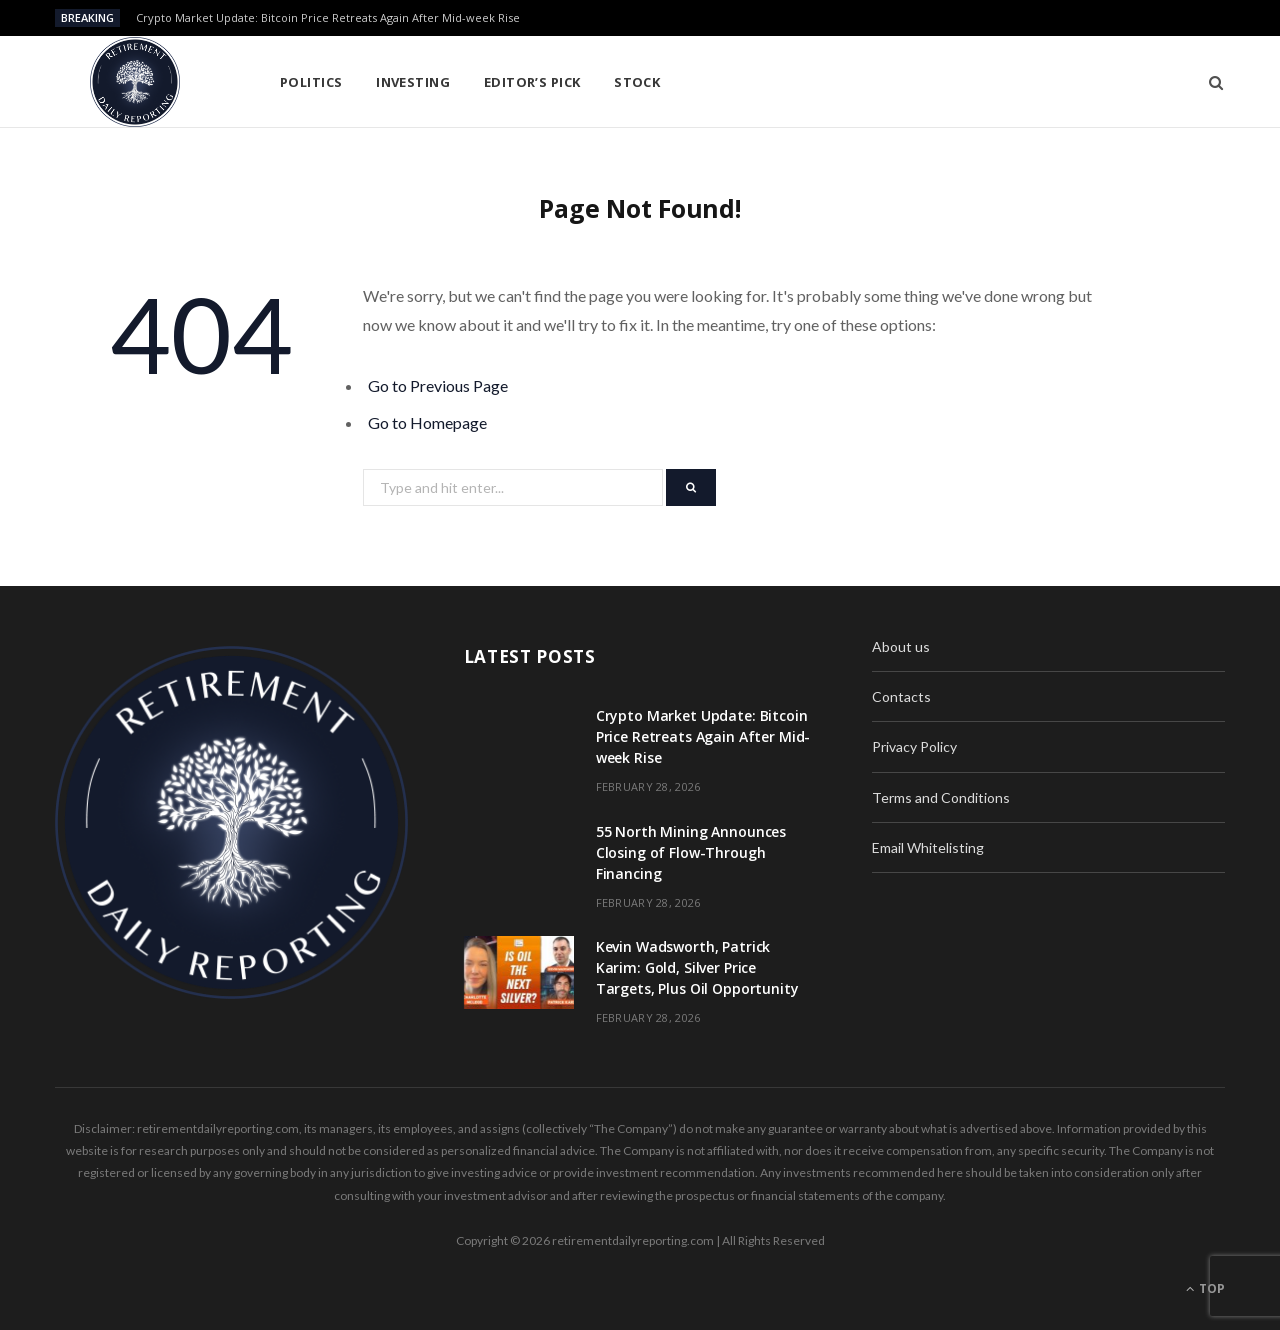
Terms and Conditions (941, 797)
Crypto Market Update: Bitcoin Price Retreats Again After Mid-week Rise (328, 18)
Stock (637, 82)
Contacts (901, 696)
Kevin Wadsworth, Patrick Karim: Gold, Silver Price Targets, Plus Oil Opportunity (697, 967)
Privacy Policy (914, 746)
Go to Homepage (427, 422)
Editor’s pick (532, 82)
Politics (311, 82)
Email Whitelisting (928, 847)
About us (901, 646)
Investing (413, 82)
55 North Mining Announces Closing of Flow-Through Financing (691, 852)
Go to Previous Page (438, 385)
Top (1205, 1288)
